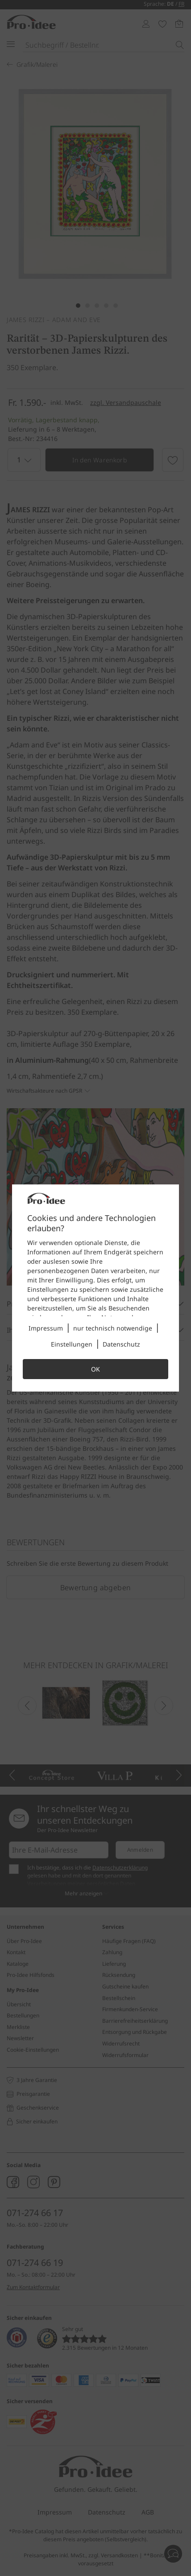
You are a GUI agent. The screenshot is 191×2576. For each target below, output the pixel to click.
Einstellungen (71, 1344)
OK (95, 1369)
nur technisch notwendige (112, 1328)
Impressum (46, 1328)
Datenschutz (121, 1344)
